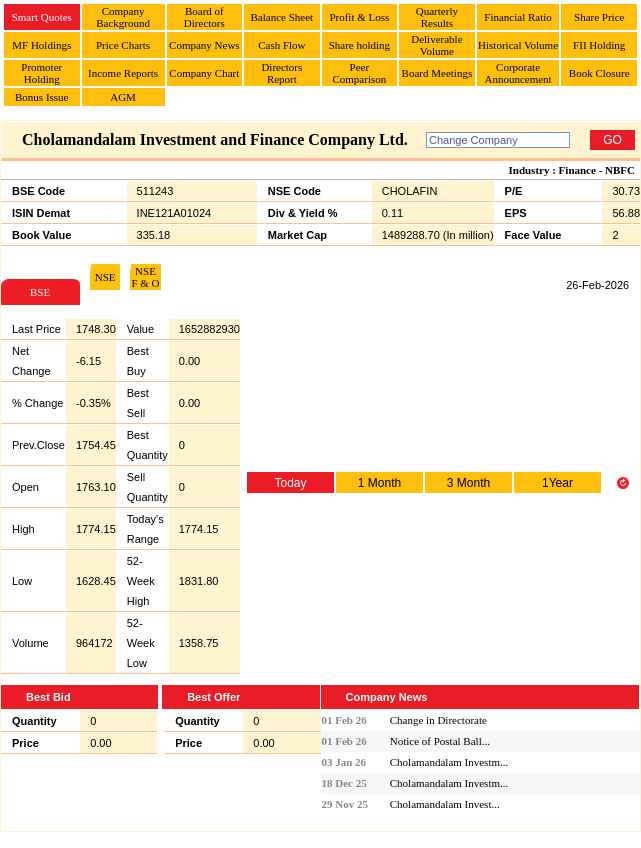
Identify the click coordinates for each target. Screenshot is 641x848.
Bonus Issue (41, 97)
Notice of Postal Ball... (440, 741)
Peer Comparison (359, 73)
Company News (204, 45)
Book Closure (599, 73)
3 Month (468, 483)
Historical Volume (518, 45)
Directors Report (281, 73)
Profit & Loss (359, 17)
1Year (557, 483)
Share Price (599, 17)
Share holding (359, 45)
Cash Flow (281, 45)
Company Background (123, 17)
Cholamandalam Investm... (449, 762)
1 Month (379, 483)
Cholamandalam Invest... (445, 804)
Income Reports (123, 73)
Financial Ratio (518, 17)
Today (290, 483)
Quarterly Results (437, 17)
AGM (123, 97)
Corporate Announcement (517, 73)
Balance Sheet (282, 17)
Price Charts (123, 45)
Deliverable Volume (436, 45)
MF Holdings (41, 45)
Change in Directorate (438, 720)
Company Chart (204, 73)
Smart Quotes (42, 17)
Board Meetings (437, 73)
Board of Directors (204, 17)
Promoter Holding (41, 73)
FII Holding (599, 45)
